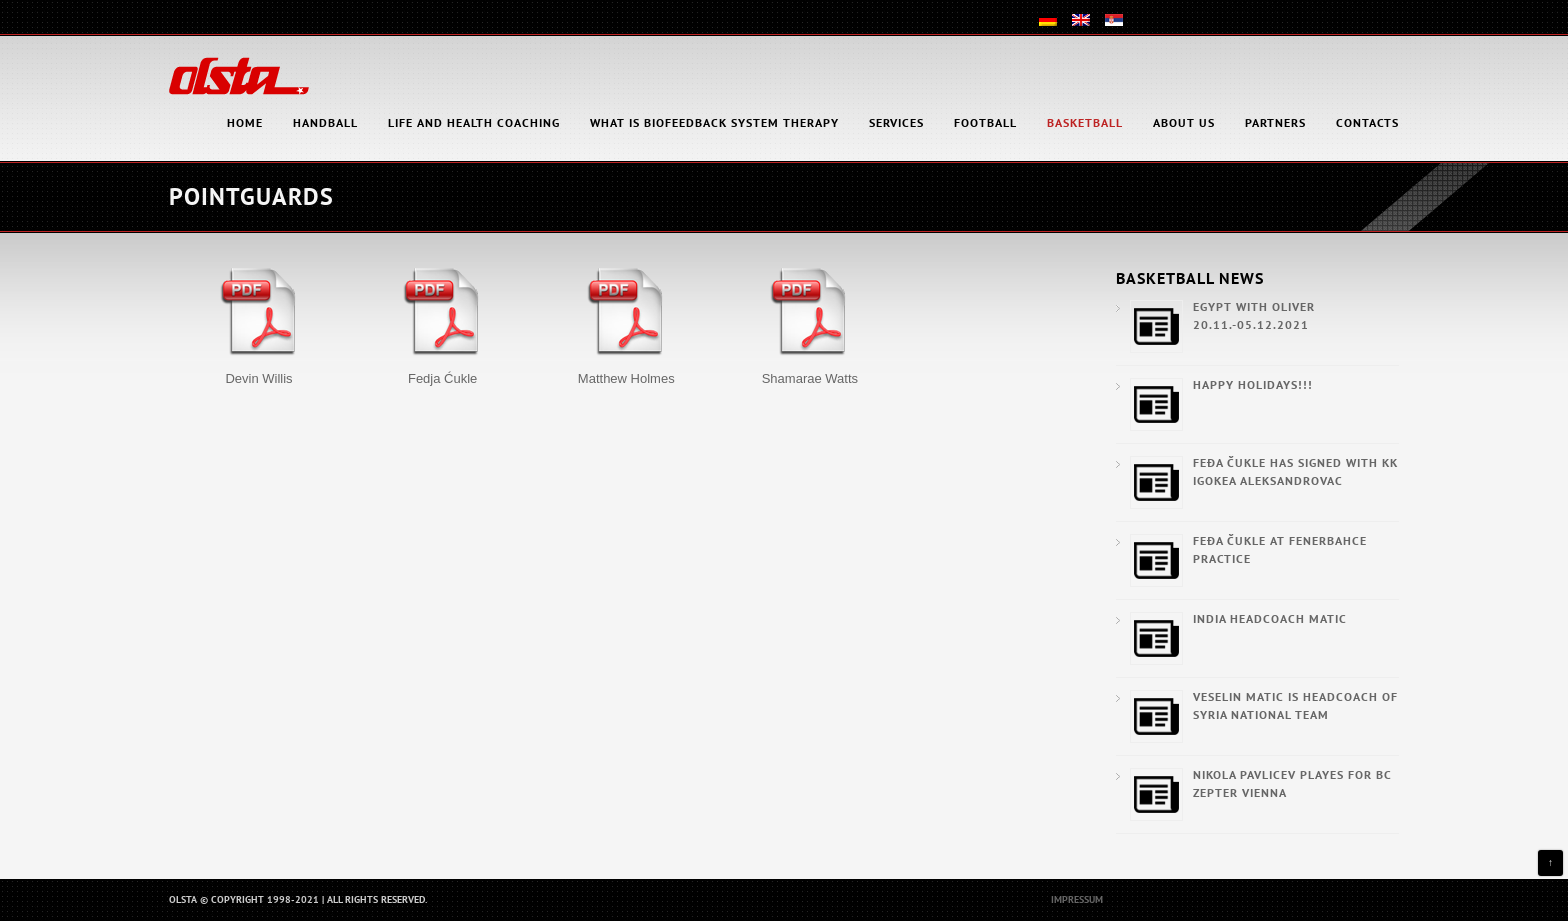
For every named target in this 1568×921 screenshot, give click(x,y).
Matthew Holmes (626, 378)
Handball (325, 122)
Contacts (1367, 122)
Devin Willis (258, 378)
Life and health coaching (474, 122)
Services (896, 122)
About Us (1184, 122)
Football (985, 122)
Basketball (1085, 122)
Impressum (1077, 899)
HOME (245, 122)
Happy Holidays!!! (1253, 384)
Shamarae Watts (810, 378)
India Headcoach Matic (1270, 618)
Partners (1275, 122)
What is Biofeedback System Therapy (714, 122)
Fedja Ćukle (442, 378)
